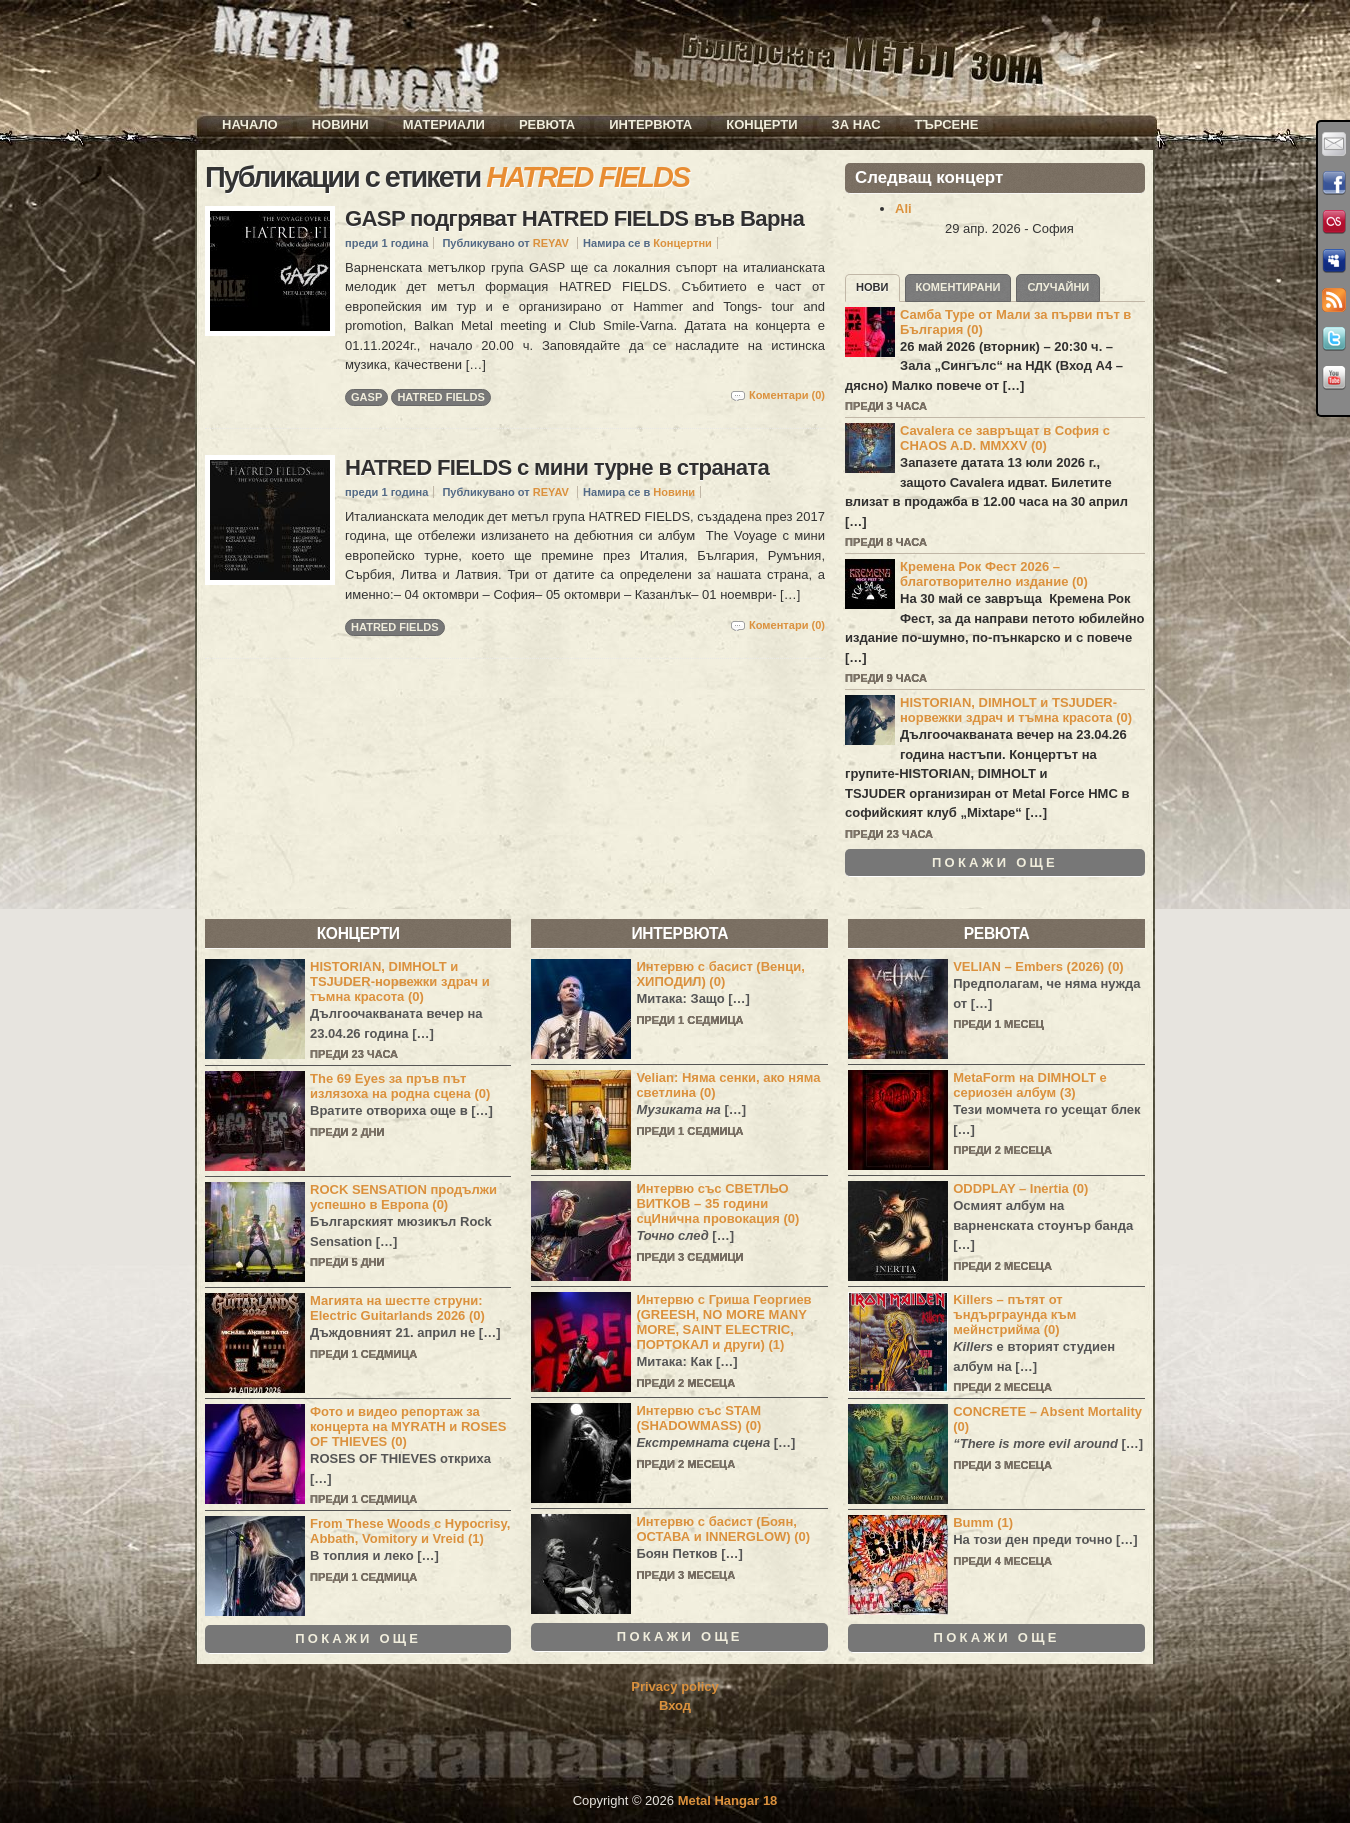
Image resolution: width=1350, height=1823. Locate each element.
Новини (340, 124)
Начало (250, 124)
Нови (872, 287)
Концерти (761, 124)
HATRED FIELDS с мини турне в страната (557, 467)
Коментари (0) (787, 395)
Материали (444, 124)
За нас (856, 124)
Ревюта (547, 124)
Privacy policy (674, 1686)
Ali (903, 208)
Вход (675, 1705)
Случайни (1058, 287)
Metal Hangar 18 (728, 1800)
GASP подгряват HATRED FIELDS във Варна (574, 218)
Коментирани (958, 287)
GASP (366, 397)
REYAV (551, 243)
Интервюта (650, 124)
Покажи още (995, 863)
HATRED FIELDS (441, 397)
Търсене (947, 124)
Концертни (682, 243)
